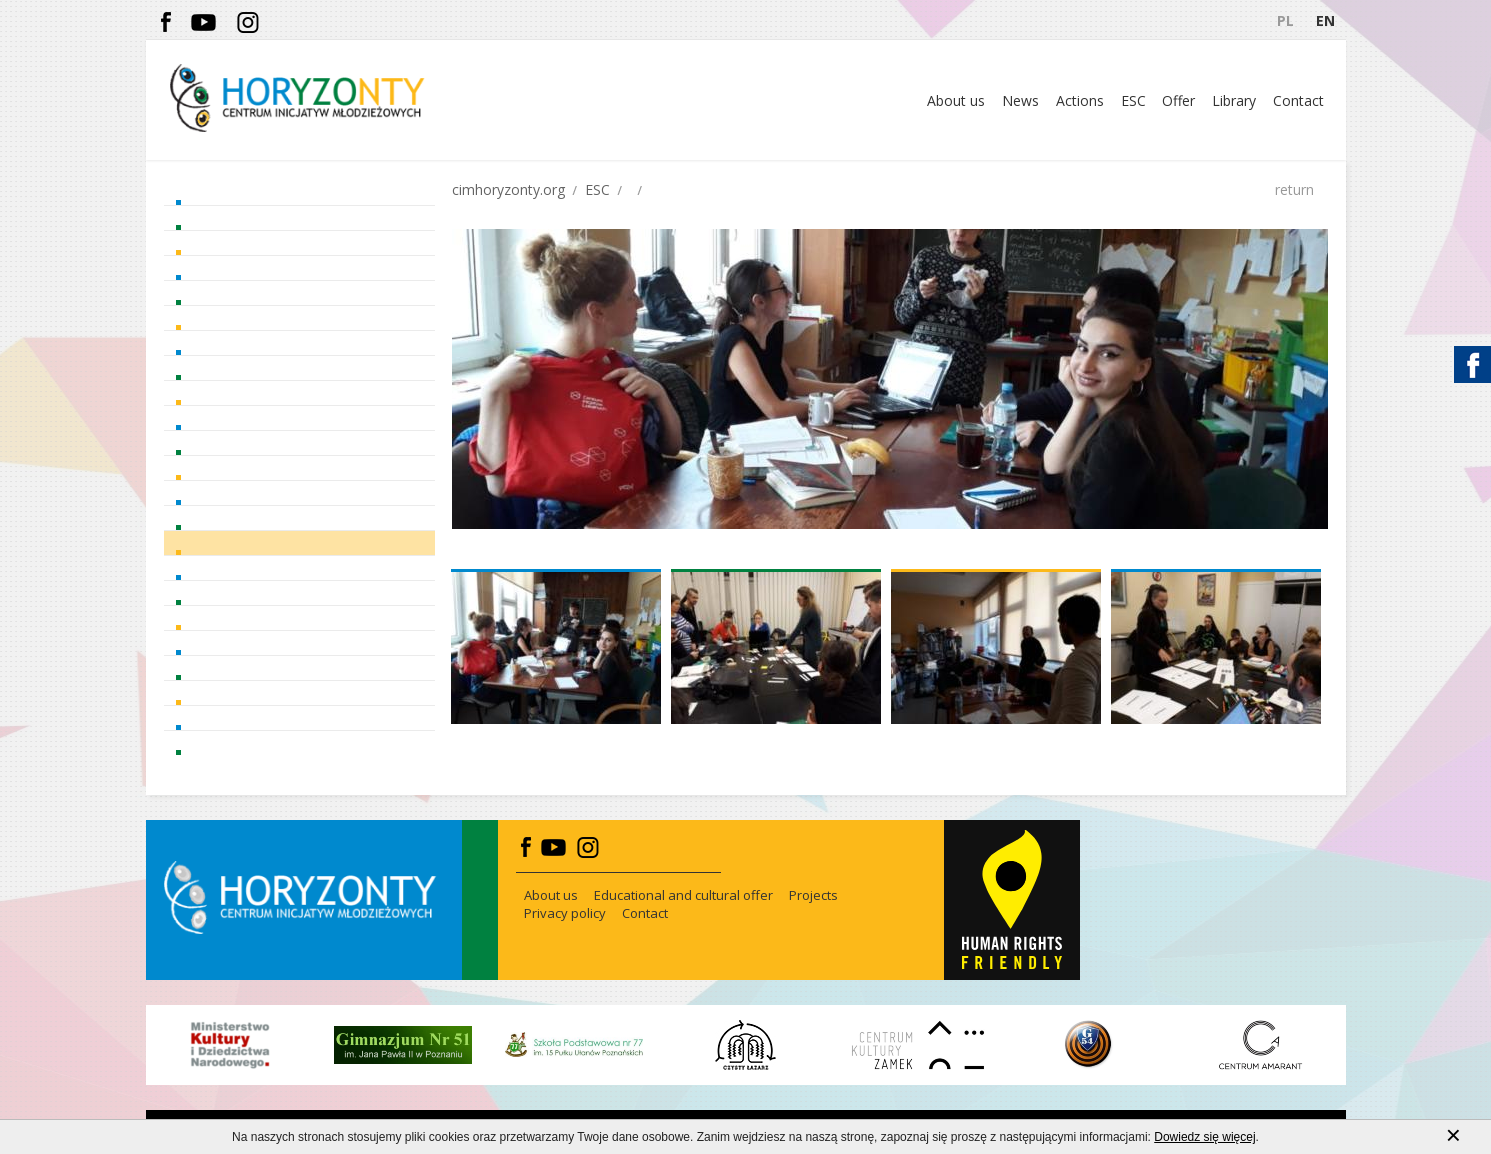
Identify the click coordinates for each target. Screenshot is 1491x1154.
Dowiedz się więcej (1204, 1143)
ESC (597, 189)
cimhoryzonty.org (508, 189)
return (1294, 189)
